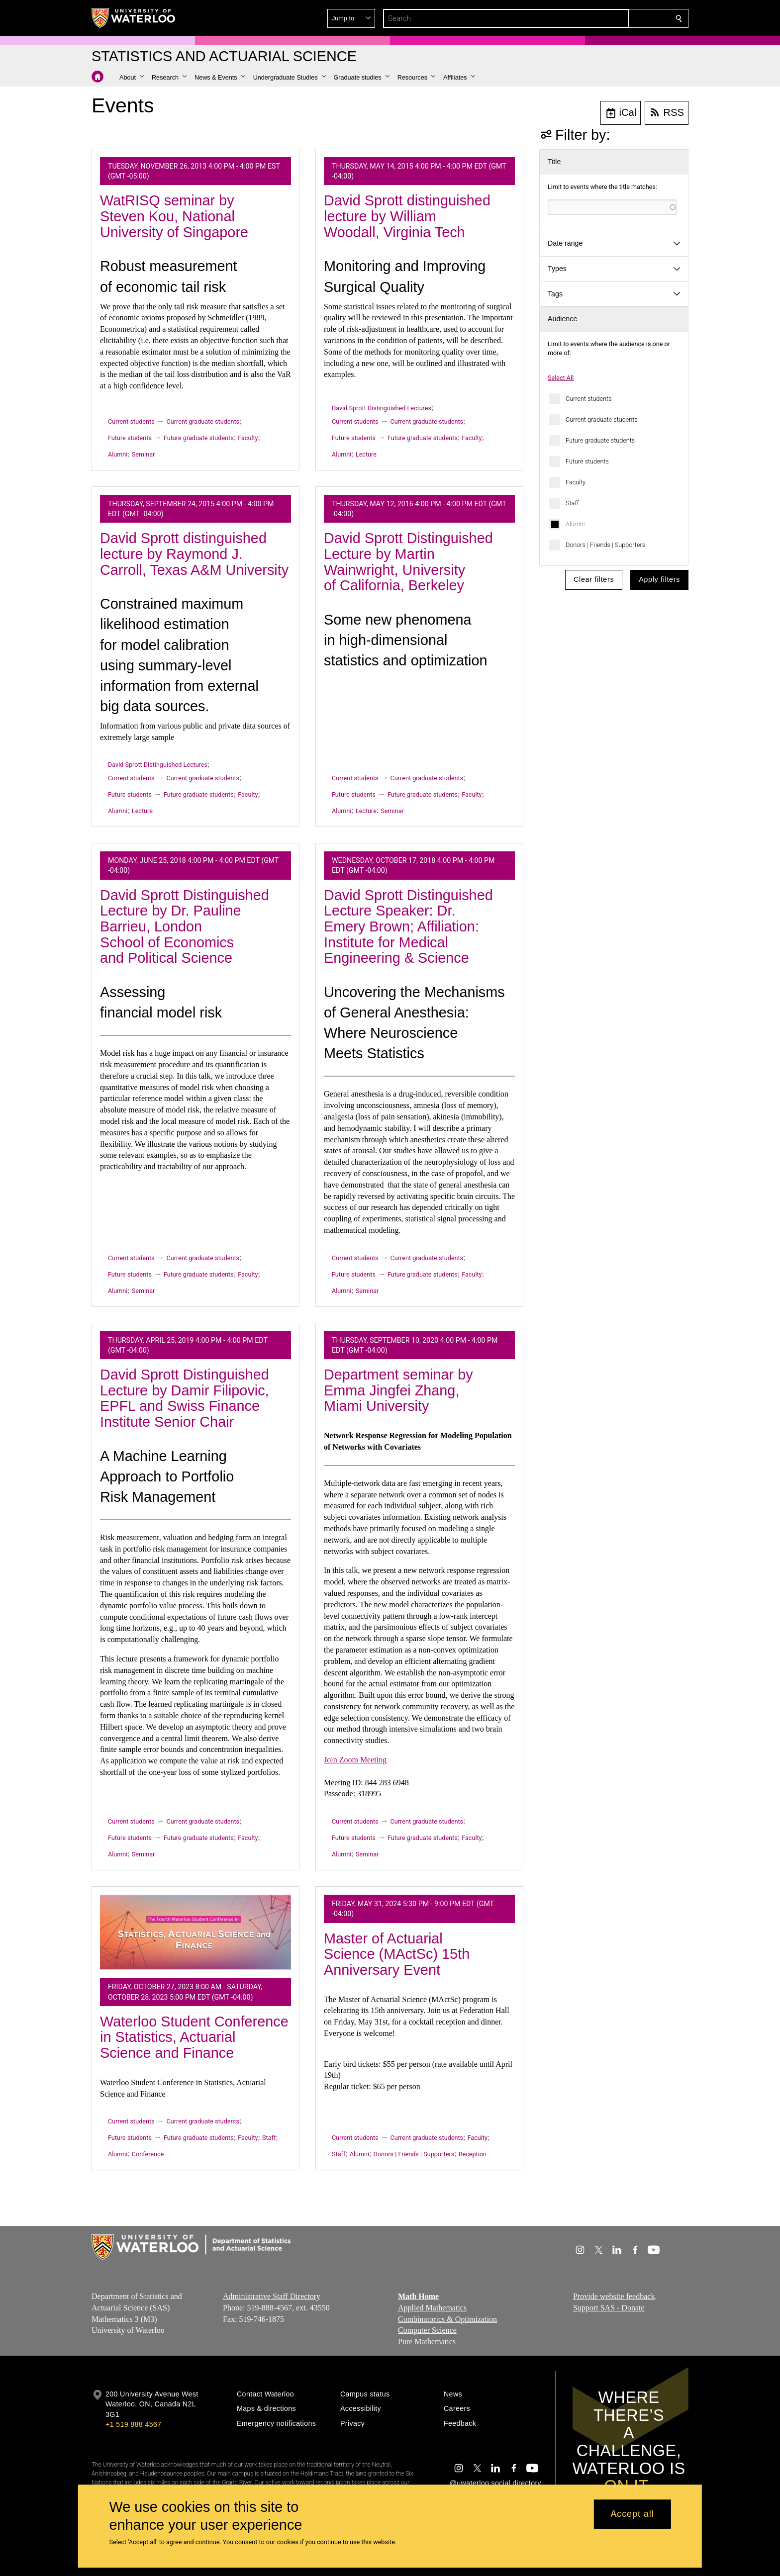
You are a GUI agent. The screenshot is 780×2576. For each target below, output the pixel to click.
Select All (561, 377)
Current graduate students (602, 419)
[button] (607, 18)
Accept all (632, 2514)
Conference (148, 2154)
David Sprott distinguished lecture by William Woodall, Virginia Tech (407, 216)
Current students (588, 398)
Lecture (366, 454)
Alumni (575, 524)
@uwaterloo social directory (495, 2483)
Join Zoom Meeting (355, 1759)
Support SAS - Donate (609, 2307)
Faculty (575, 482)
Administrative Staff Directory (271, 2296)
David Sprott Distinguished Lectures (381, 408)
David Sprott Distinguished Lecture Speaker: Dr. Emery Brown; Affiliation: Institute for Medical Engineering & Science (408, 926)
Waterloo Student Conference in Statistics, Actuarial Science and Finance (194, 2037)
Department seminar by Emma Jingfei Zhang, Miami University (398, 1390)
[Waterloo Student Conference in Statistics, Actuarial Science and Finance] (195, 1932)
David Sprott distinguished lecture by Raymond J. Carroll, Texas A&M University (194, 553)
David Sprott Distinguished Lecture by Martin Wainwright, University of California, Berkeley (408, 561)
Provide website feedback (614, 2296)
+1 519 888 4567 (133, 2424)
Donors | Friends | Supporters (605, 545)
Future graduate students (600, 440)
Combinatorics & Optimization (447, 2319)
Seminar (143, 454)
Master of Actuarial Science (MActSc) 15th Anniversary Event (397, 1954)
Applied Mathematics (432, 2307)
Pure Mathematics (427, 2341)
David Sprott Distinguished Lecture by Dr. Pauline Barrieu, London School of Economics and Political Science (184, 926)
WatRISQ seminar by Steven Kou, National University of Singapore (174, 216)
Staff (572, 503)
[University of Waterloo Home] (134, 18)
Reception (473, 2154)
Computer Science (427, 2330)
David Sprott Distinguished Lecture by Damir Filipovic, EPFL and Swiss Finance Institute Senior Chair (184, 1398)
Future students (587, 461)
